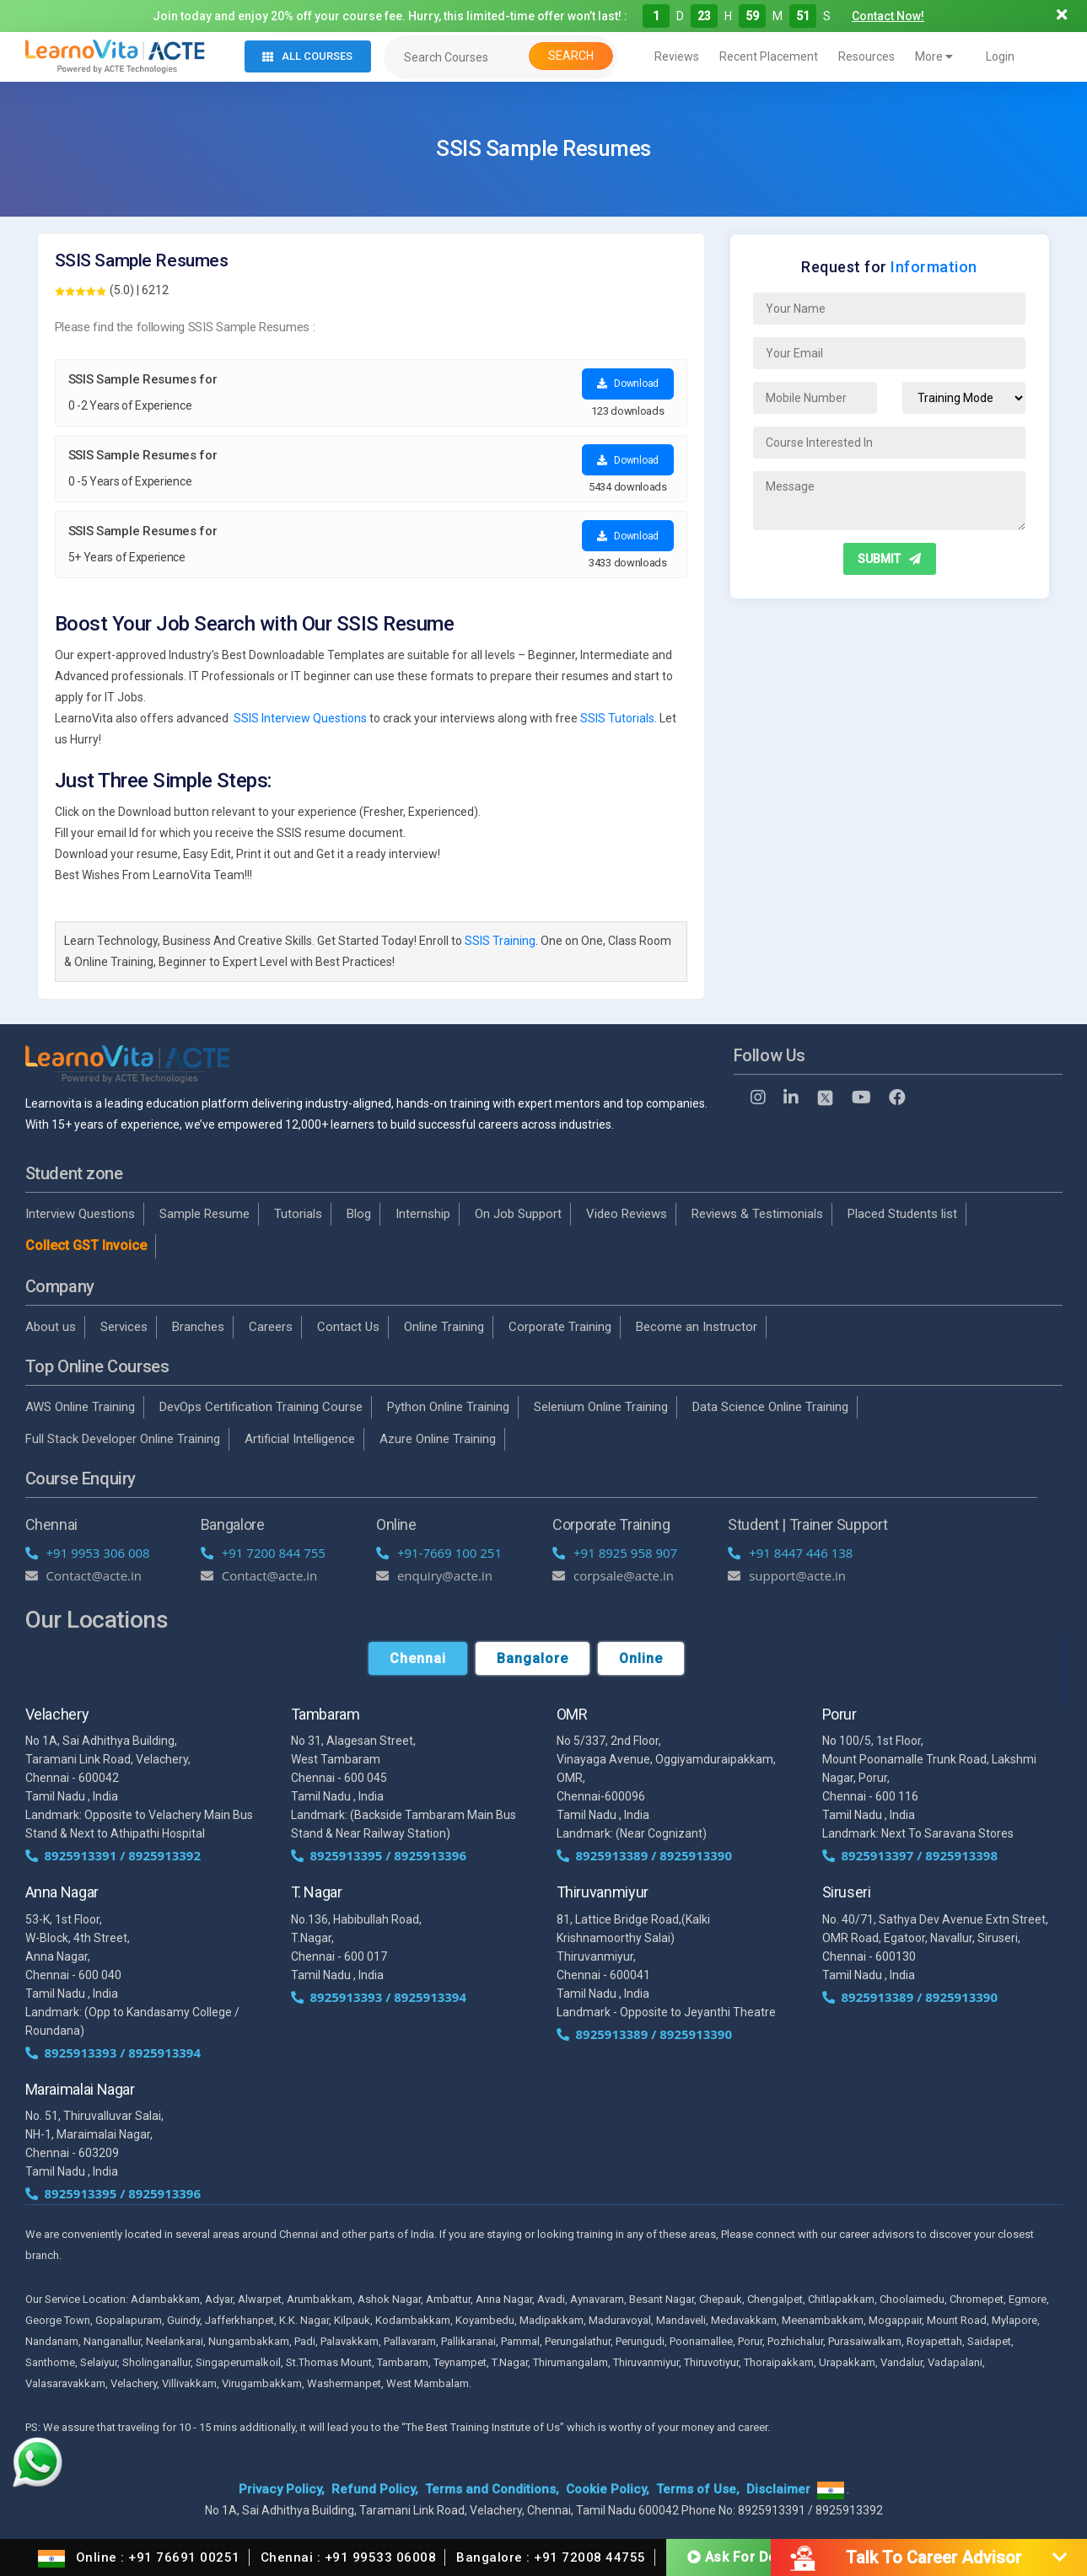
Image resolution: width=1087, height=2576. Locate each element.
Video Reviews (626, 1213)
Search (571, 55)
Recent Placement (768, 56)
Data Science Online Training (770, 1406)
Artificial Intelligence (300, 1438)
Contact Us (348, 1326)
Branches (198, 1326)
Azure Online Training (437, 1438)
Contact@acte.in (84, 1575)
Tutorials (298, 1213)
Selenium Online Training (601, 1406)
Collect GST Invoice (86, 1245)
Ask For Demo (742, 2557)
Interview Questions (80, 1213)
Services (124, 1326)
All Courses (307, 56)
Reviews (676, 56)
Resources (866, 56)
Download (628, 383)
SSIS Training (500, 940)
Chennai (418, 1658)
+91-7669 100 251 (439, 1552)
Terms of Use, (698, 2489)
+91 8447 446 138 (790, 1552)
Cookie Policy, (607, 2489)
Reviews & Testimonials (757, 1213)
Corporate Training (560, 1326)
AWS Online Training (80, 1406)
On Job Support (518, 1213)
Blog (359, 1213)
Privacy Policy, (282, 2489)
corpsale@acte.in (613, 1575)
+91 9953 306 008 (87, 1552)
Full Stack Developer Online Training (122, 1438)
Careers (271, 1326)
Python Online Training (448, 1406)
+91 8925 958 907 (614, 1552)
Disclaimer (778, 2489)
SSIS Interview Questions (300, 718)
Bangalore (532, 1658)
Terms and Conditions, (492, 2489)
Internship (423, 1213)
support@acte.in (787, 1575)
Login (1000, 56)
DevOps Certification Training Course (261, 1406)
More (934, 56)
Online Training (444, 1326)
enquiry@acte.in (434, 1575)
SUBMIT (889, 559)
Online (641, 1658)
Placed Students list (902, 1213)
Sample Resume (204, 1213)
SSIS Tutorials (617, 718)
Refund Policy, (374, 2489)
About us (50, 1326)
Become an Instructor (696, 1326)
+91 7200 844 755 (263, 1552)
